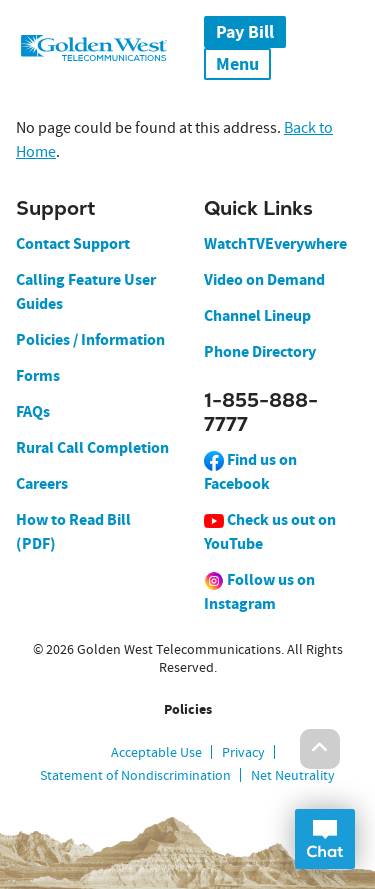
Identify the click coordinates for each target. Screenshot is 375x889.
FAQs (33, 411)
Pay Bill (245, 32)
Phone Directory (260, 351)
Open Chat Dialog (325, 839)
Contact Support (73, 243)
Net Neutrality (293, 775)
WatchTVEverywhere (275, 243)
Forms (38, 375)
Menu (237, 64)
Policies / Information (90, 339)
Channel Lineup (257, 315)
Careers (42, 483)
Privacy (243, 752)
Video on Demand (264, 279)
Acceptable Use (156, 752)
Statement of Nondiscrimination (135, 775)
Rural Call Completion (92, 447)
